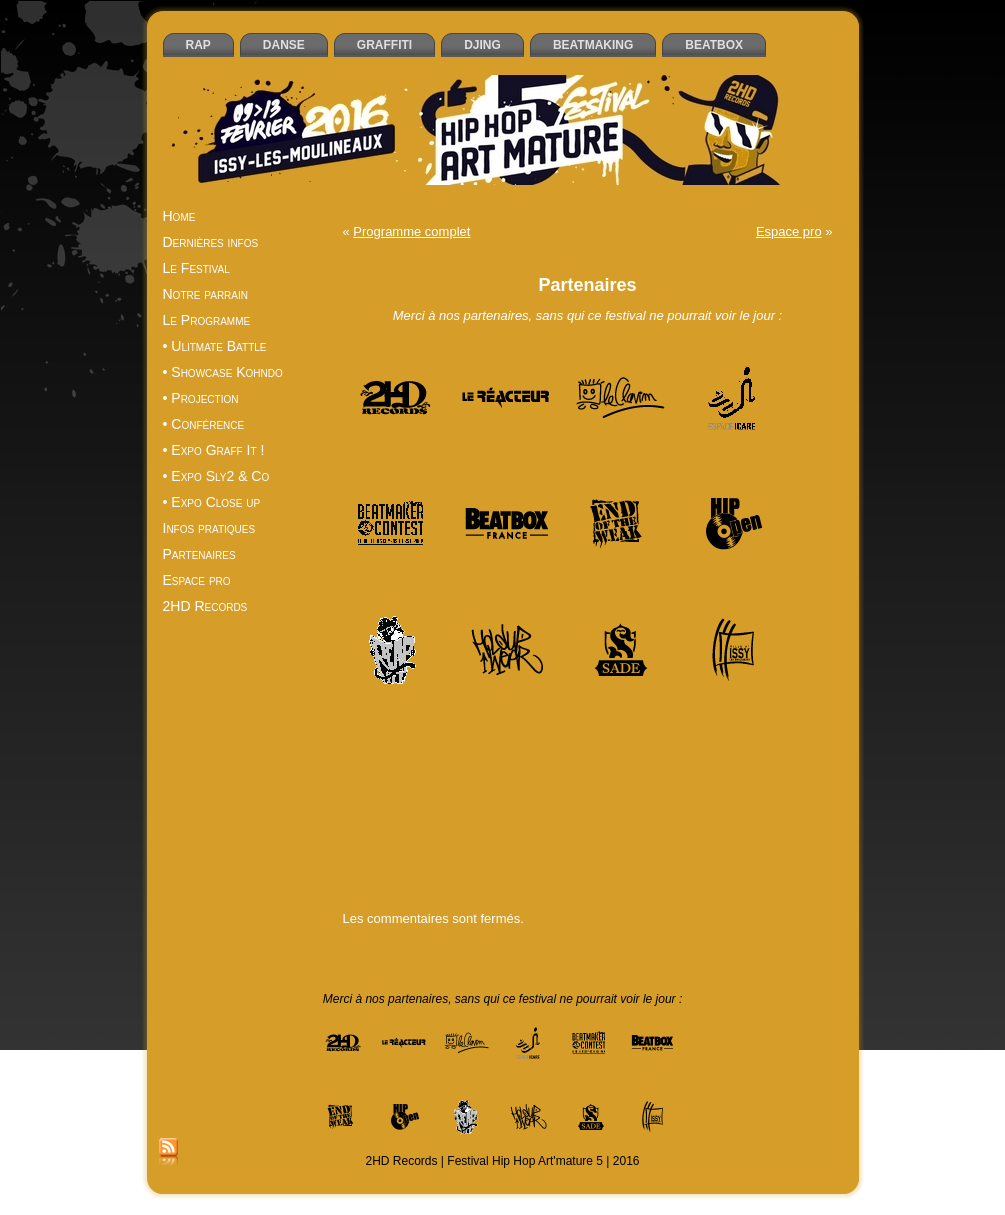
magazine (471, 819)
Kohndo (475, 805)
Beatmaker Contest (517, 735)
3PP (548, 721)
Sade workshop (766, 833)
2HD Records (494, 721)
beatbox (372, 735)
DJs (545, 763)
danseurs (466, 763)
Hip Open (595, 791)
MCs (515, 819)
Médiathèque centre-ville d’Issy (617, 819)
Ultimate (698, 847)
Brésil (371, 749)
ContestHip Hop (393, 763)
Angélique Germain (617, 721)
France (745, 777)
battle (782, 721)
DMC (575, 763)
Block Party (790, 735)
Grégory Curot (525, 791)
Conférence (785, 749)
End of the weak (719, 763)
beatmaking (676, 735)
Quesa (453, 833)
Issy (786, 791)
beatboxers (429, 735)
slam (471, 847)
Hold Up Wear (664, 791)
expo (647, 777)
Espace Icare (475, 777)
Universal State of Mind (587, 861)
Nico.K (723, 819)
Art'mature (702, 721)
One (375, 833)
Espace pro (789, 231)
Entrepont (795, 763)
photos (411, 833)
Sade (705, 833)
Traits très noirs (600, 847)
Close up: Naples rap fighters (669, 749)
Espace (413, 777)
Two (659, 847)
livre (427, 819)
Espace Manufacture (572, 777)
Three (536, 847)
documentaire (632, 763)
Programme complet (411, 231)
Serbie (435, 847)
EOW (372, 777)
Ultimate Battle (766, 847)
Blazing (733, 735)
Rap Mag (502, 833)
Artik (749, 721)
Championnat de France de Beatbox (489, 749)
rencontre (658, 833)
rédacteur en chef (579, 833)
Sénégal (389, 847)
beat (815, 721)
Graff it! (406, 791)
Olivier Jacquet (787, 819)
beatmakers (607, 735)
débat (513, 763)
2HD (439, 721)
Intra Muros (739, 791)
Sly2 (502, 847)
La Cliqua (528, 805)
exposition (693, 777)
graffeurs (456, 791)
